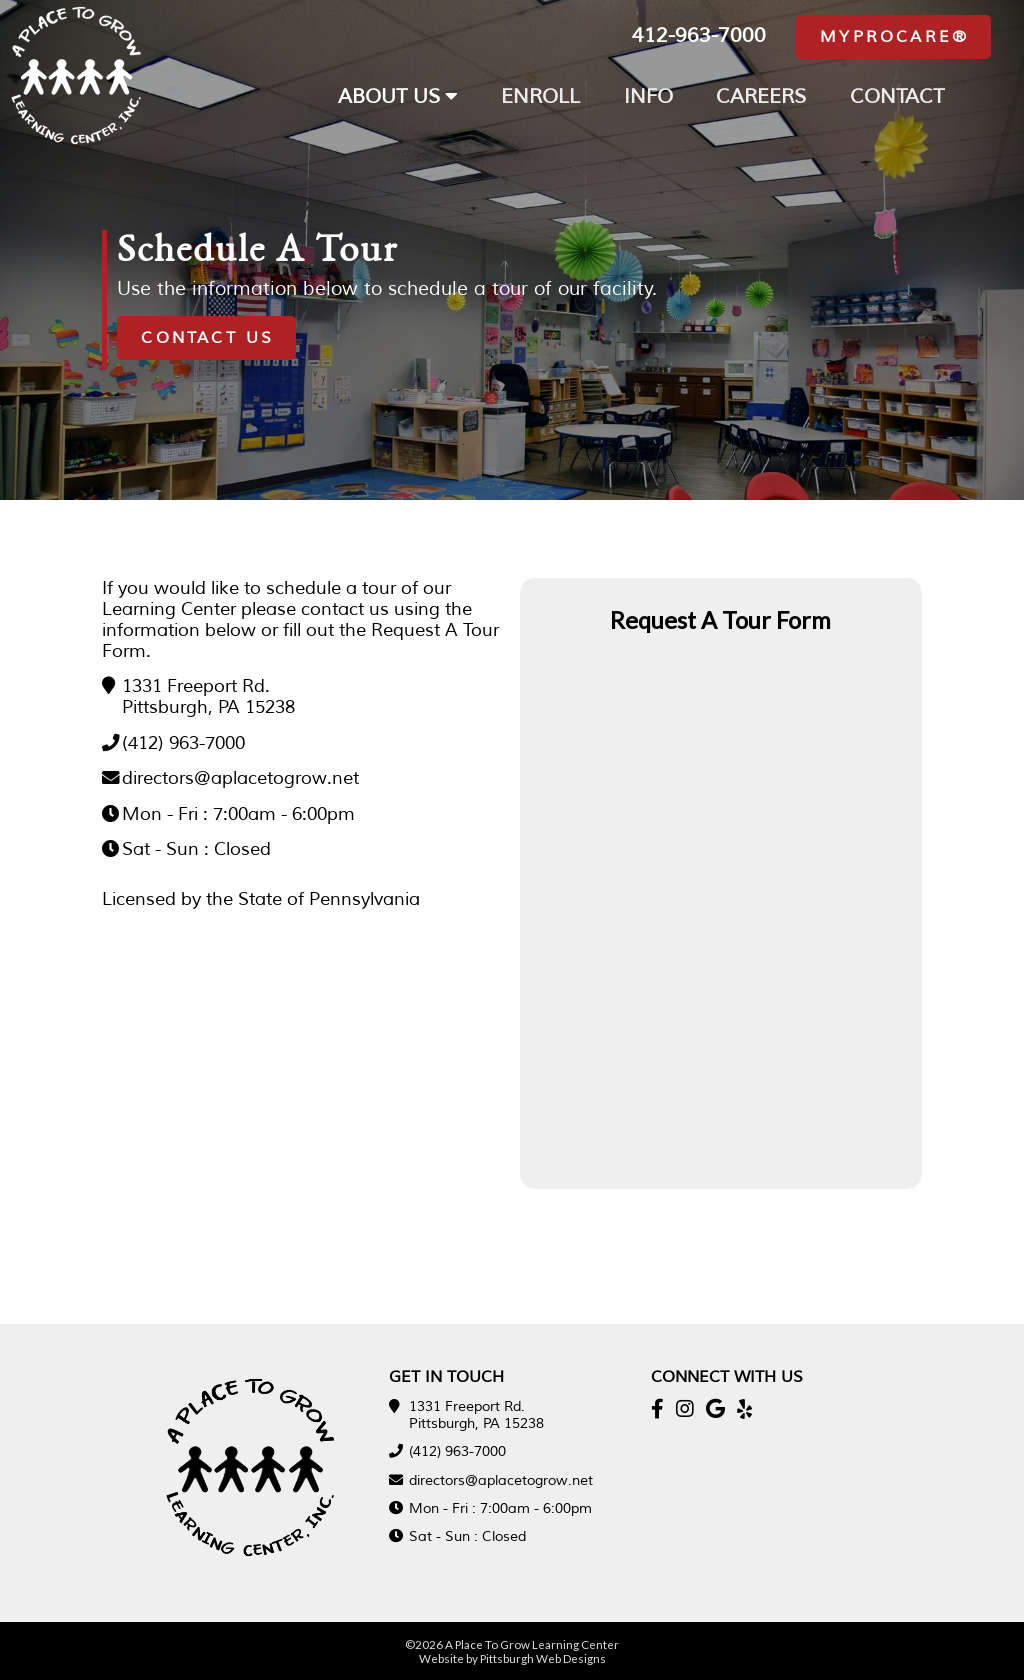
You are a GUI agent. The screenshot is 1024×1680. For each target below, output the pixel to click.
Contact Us (207, 338)
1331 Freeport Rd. (196, 686)
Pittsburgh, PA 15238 (208, 707)
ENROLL (540, 96)
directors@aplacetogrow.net (240, 778)
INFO (648, 96)
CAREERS (761, 96)
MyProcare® (894, 37)
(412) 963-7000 (183, 743)
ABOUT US (398, 96)
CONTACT (897, 96)
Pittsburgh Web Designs (543, 1658)
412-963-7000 (699, 35)
